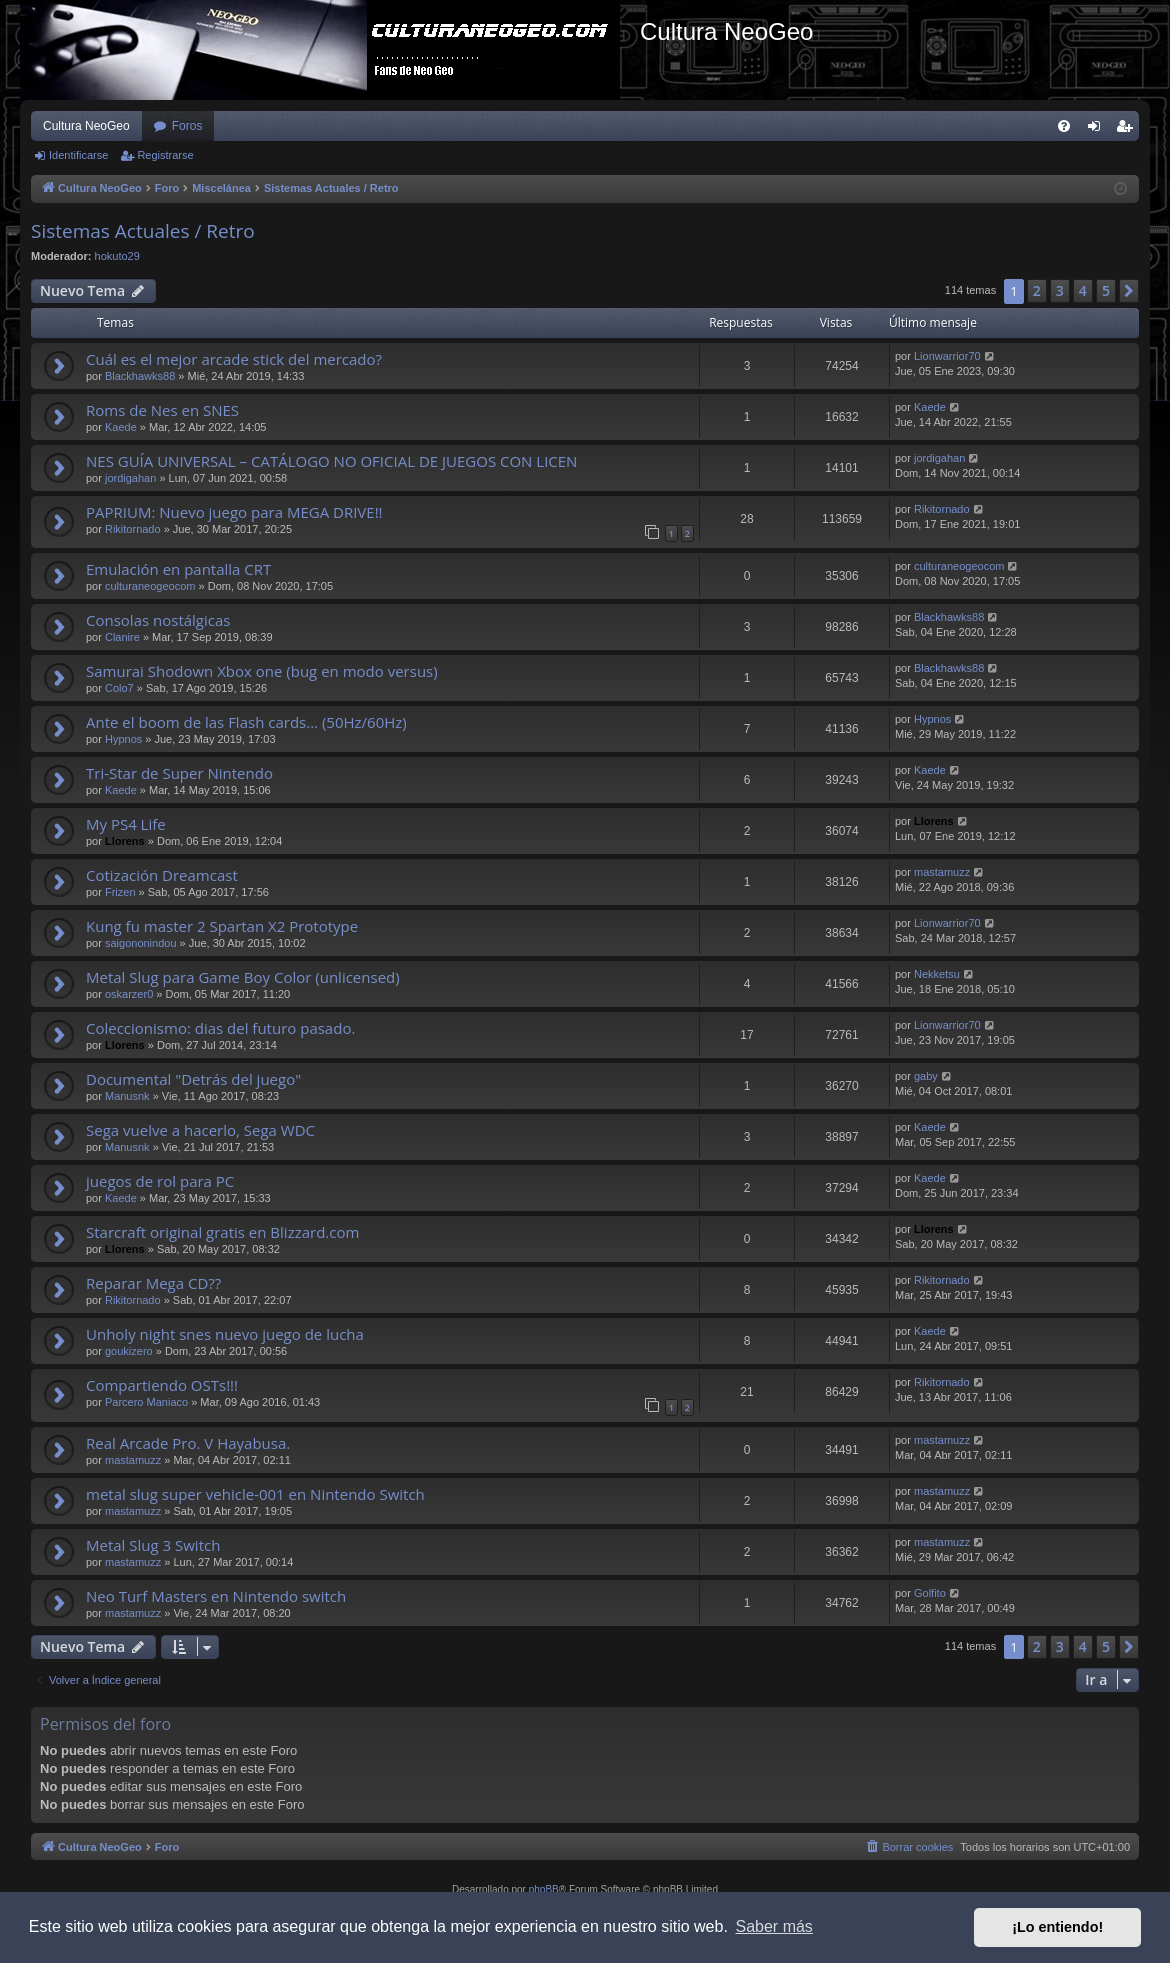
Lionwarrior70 (947, 356)
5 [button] (1106, 290)
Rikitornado (133, 529)
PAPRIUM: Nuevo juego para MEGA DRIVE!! (234, 512)
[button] (1129, 291)
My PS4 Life (126, 824)
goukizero (129, 1351)
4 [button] (1083, 290)
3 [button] (1060, 290)
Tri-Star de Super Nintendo (179, 773)
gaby (926, 1076)
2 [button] (1037, 290)
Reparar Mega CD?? (153, 1283)
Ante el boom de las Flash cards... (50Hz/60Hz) (246, 722)
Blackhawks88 (140, 376)
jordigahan (130, 478)
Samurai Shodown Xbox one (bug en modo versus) (262, 671)
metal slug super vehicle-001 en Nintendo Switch (255, 1494)
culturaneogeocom (150, 586)
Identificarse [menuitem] (1098, 130)
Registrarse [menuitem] (1128, 130)
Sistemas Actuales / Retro (143, 231)
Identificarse (78, 155)
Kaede (121, 427)
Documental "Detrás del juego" (193, 1079)
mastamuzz (942, 872)
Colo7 (119, 688)
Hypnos (123, 739)
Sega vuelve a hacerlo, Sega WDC (200, 1130)
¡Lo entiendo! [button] (1057, 1927)
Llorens (125, 841)
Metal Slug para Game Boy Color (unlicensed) (243, 977)
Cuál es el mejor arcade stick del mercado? (234, 359)
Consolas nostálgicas (158, 620)
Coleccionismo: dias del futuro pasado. (220, 1028)
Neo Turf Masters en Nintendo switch (216, 1596)
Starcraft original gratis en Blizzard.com (222, 1232)
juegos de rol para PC (160, 1181)
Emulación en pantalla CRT (178, 569)
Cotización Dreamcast (162, 875)
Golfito (930, 1593)
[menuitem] (1064, 126)
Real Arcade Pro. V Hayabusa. (188, 1443)
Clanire (122, 637)
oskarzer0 (129, 994)
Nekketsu (937, 974)
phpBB (544, 1889)
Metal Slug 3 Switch (153, 1545)
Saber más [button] (774, 1926)
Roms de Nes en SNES (162, 410)
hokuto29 (117, 256)
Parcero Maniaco (146, 1402)
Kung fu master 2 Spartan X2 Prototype (222, 926)
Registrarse (165, 155)
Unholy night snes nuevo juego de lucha (225, 1334)
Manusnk (127, 1096)
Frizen (120, 892)
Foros (187, 126)
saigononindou (141, 943)
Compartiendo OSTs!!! (162, 1385)
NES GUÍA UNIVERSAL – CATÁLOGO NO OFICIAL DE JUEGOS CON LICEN (331, 461)
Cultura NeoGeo (86, 126)
